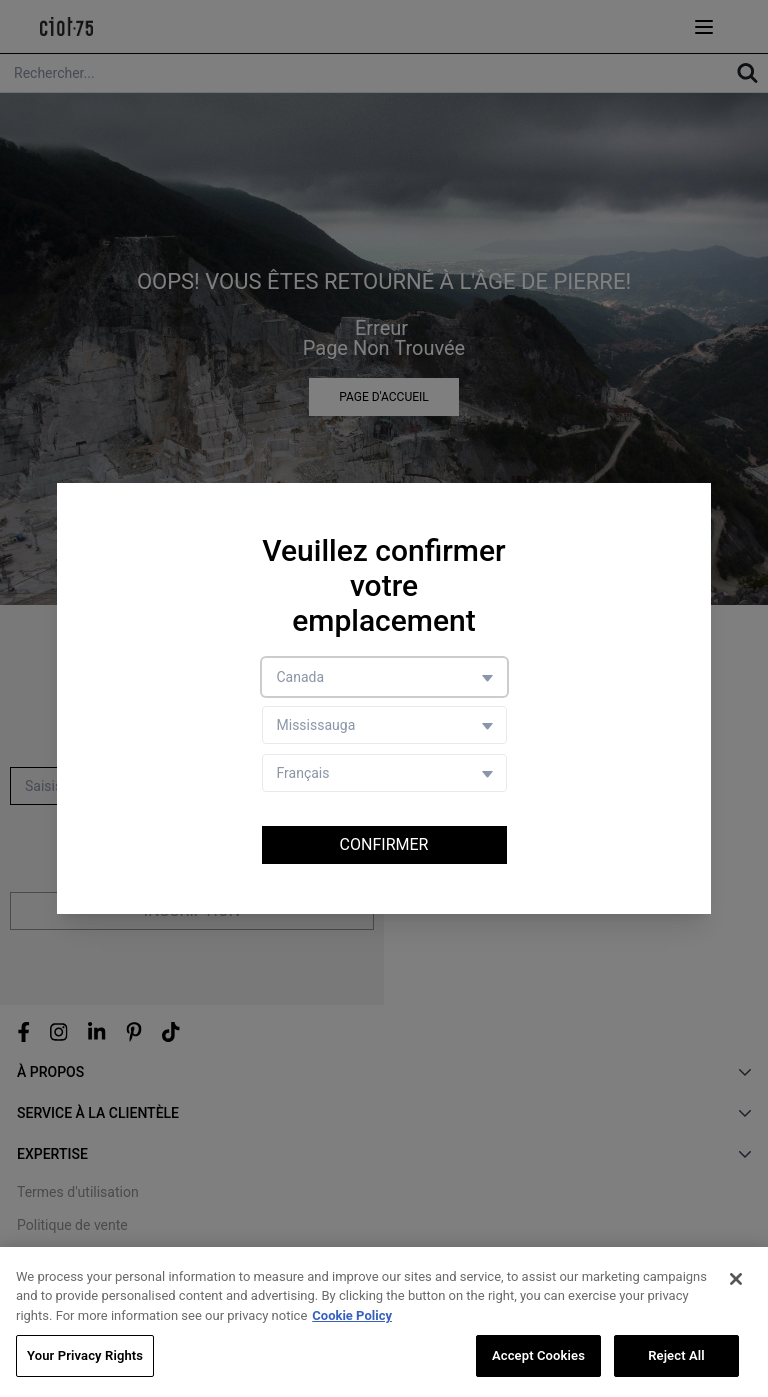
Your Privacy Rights (85, 1355)
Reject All (676, 1355)
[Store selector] (384, 725)
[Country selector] (384, 677)
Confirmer (384, 844)
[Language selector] (384, 773)
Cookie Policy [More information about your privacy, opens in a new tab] (352, 1315)
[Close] (736, 1279)
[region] (384, 1322)
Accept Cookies (538, 1355)
